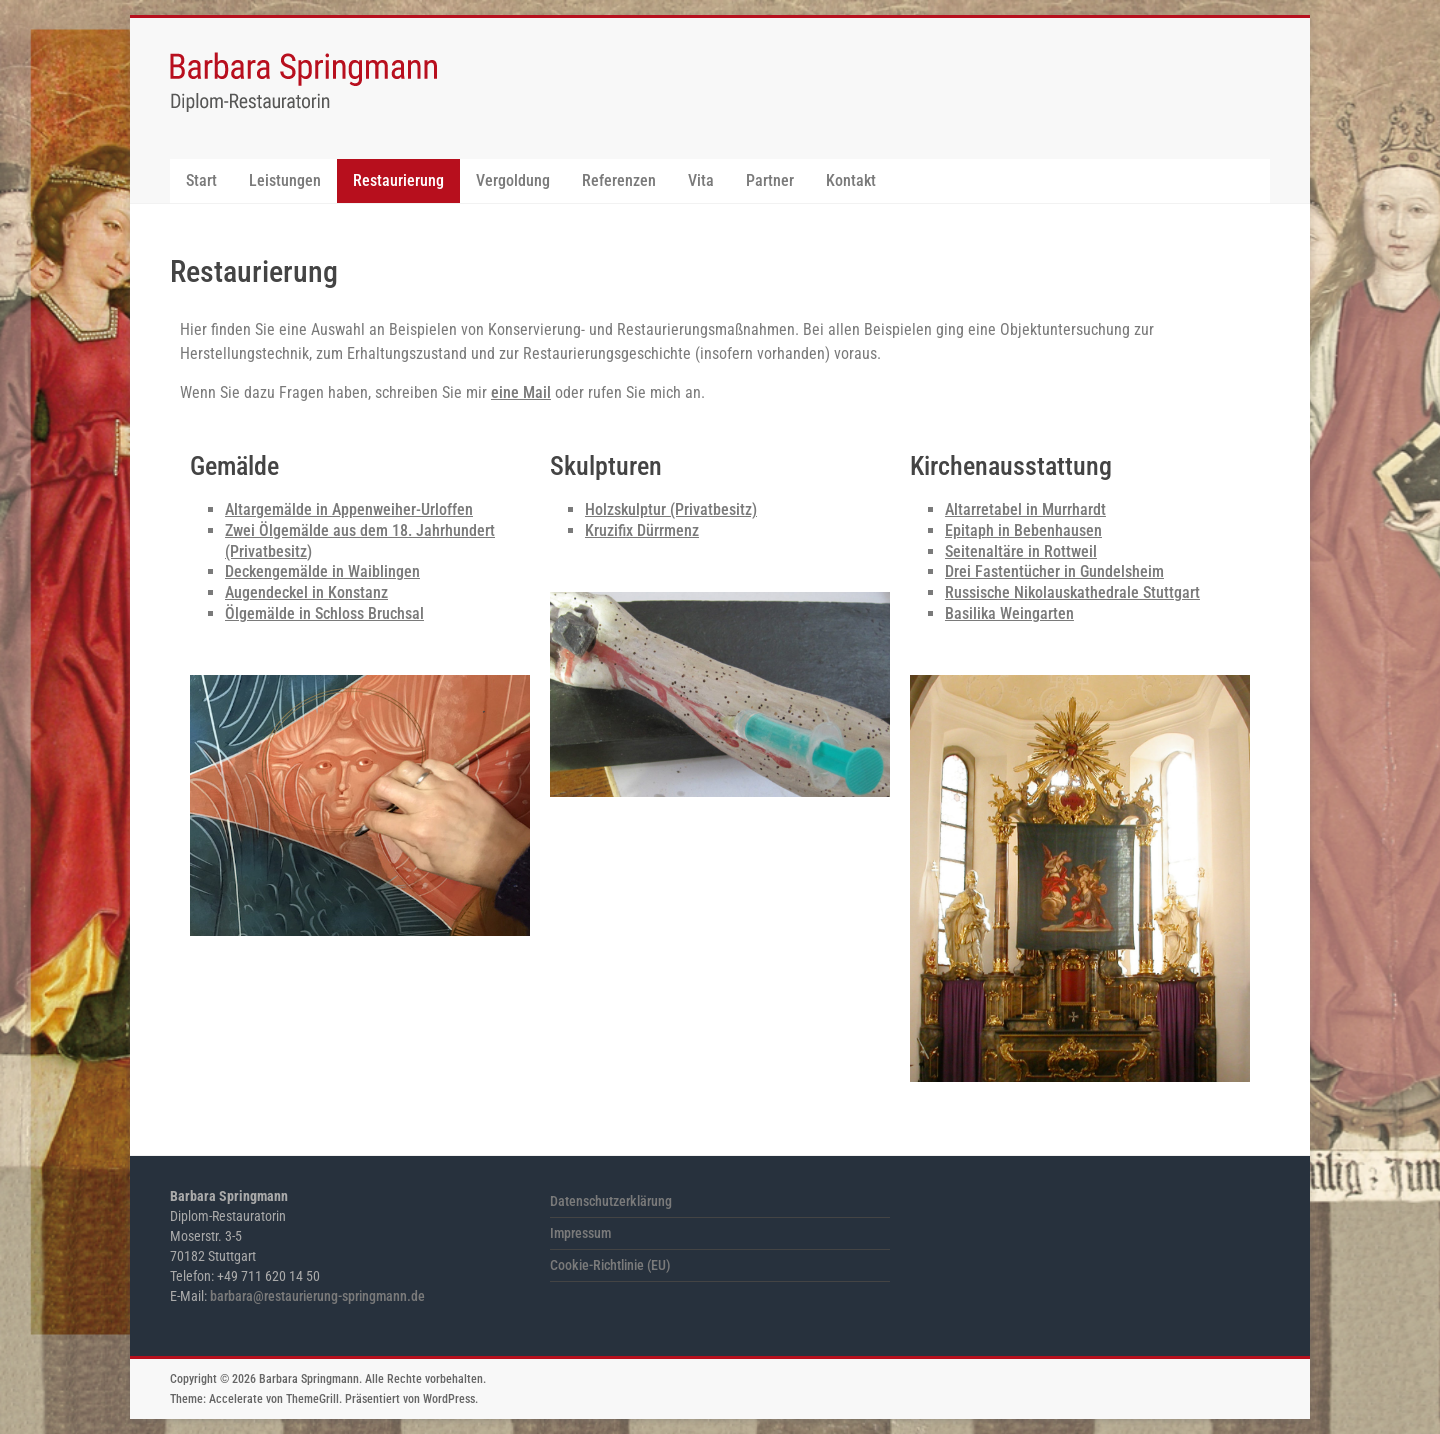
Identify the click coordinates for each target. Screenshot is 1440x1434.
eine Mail (521, 392)
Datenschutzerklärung (611, 1201)
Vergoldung (513, 180)
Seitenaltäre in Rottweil (1021, 551)
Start (201, 180)
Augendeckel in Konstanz (306, 592)
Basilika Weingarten (1009, 613)
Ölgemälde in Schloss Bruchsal (324, 613)
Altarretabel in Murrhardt (1025, 509)
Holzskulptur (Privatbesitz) (671, 509)
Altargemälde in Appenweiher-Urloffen (349, 509)
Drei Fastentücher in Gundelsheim (1054, 571)
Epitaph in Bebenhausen (1023, 530)
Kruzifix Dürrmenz (642, 530)
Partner (770, 180)
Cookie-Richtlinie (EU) (610, 1265)
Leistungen (285, 180)
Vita (701, 180)
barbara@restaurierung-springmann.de (317, 1296)
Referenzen (619, 180)
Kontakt (851, 180)
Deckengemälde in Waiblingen (322, 571)
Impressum (580, 1233)
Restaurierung (398, 180)
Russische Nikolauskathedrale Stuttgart (1072, 592)
